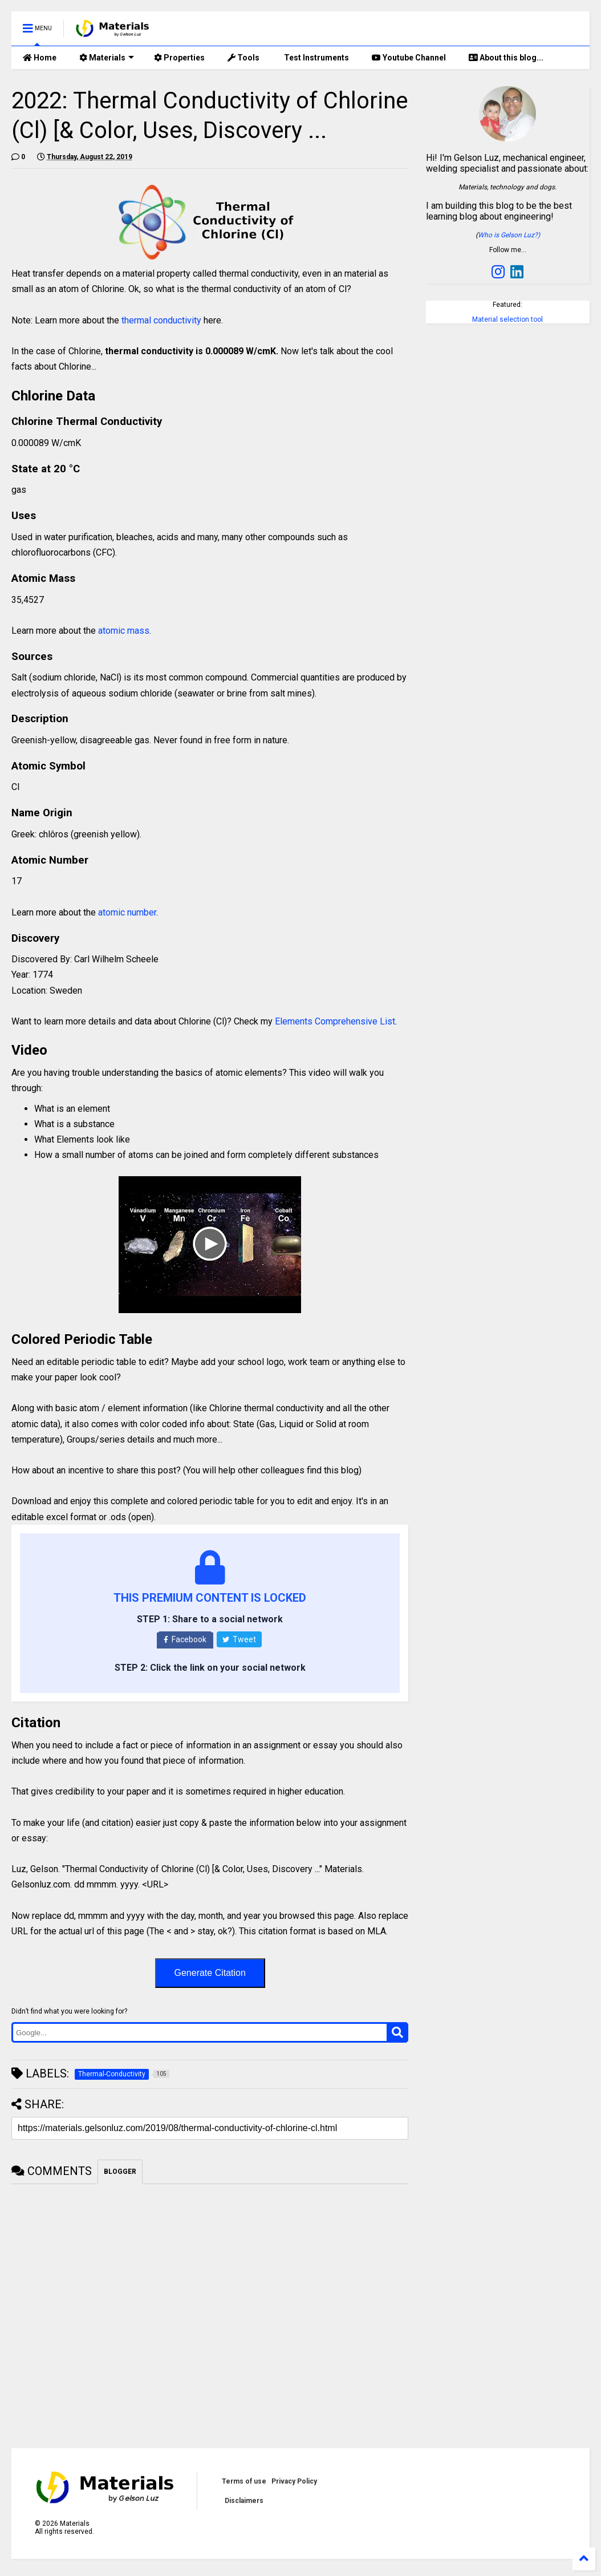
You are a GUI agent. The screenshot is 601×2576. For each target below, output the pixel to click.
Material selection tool (507, 319)
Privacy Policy (294, 2481)
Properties (179, 57)
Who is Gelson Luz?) (509, 235)
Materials (106, 57)
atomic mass (123, 630)
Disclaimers (244, 2501)
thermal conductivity (161, 320)
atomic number (127, 912)
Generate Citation (210, 1973)
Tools (243, 57)
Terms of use (244, 2481)
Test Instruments (315, 57)
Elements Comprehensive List (335, 1021)
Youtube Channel (409, 57)
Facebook (185, 1639)
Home (39, 57)
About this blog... (506, 57)
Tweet (239, 1639)
